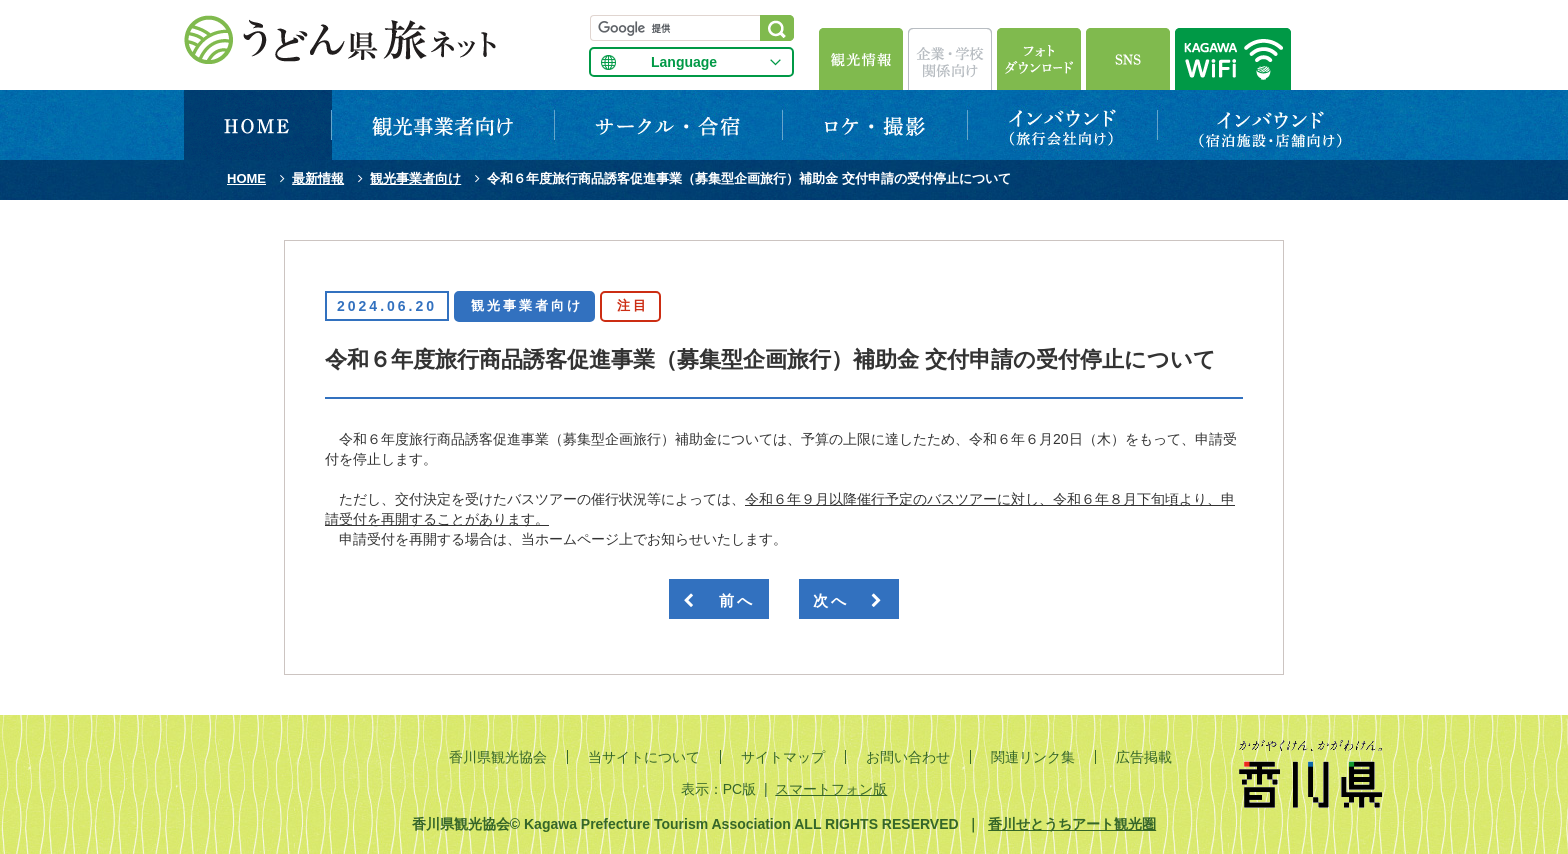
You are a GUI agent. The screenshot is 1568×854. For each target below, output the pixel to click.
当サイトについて (644, 757)
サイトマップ (783, 757)
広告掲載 (1144, 757)
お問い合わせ (908, 757)
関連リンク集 (1033, 757)
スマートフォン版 (831, 789)
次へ (849, 600)
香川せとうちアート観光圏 (1072, 824)
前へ (719, 600)
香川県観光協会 (498, 757)
